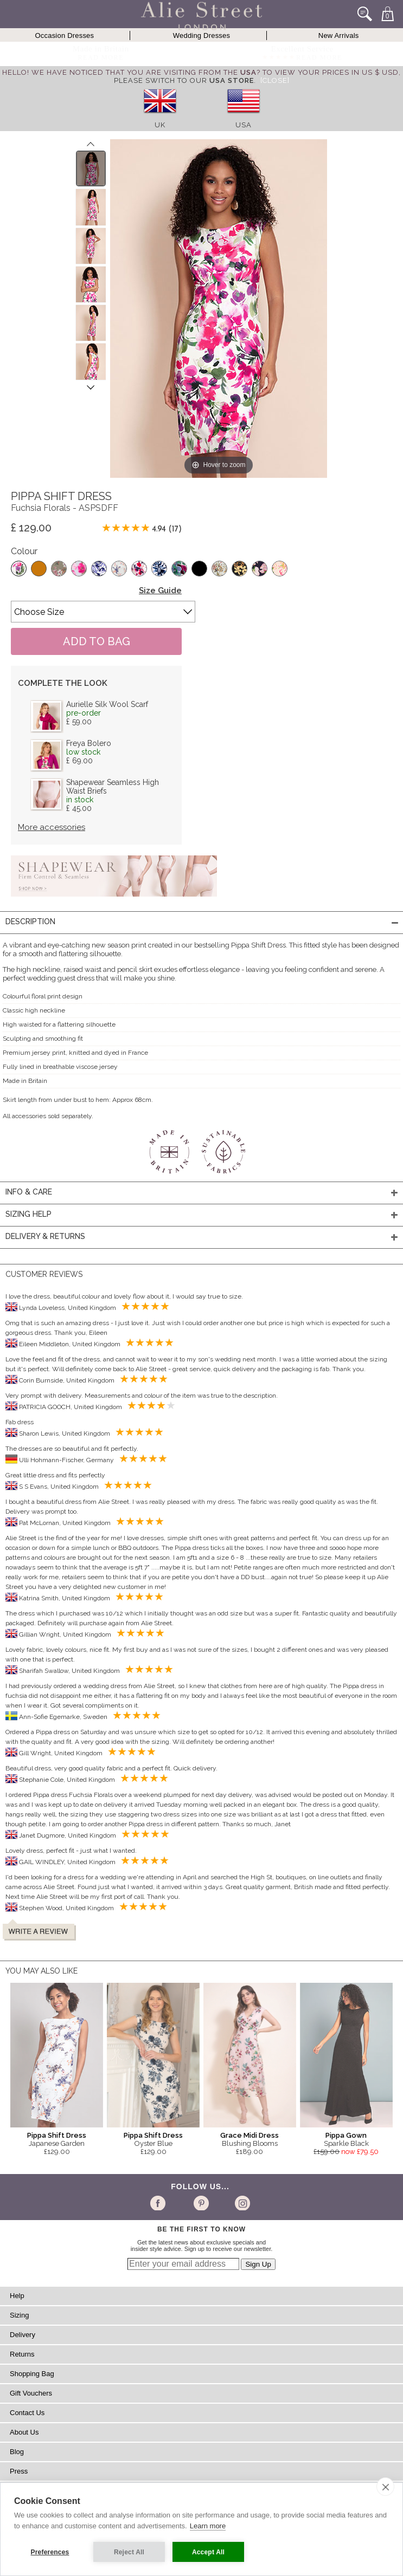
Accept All (208, 2552)
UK (160, 125)
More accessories (51, 827)
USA (243, 125)
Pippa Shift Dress (56, 2135)
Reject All (129, 2552)
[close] (385, 2486)
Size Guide (160, 590)
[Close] (275, 80)
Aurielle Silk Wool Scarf (107, 704)
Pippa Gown (346, 2135)
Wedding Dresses (201, 35)
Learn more (208, 2526)
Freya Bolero (88, 743)
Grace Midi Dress (249, 2135)
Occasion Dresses (64, 35)
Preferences (50, 2552)
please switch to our (184, 80)
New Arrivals (338, 35)
